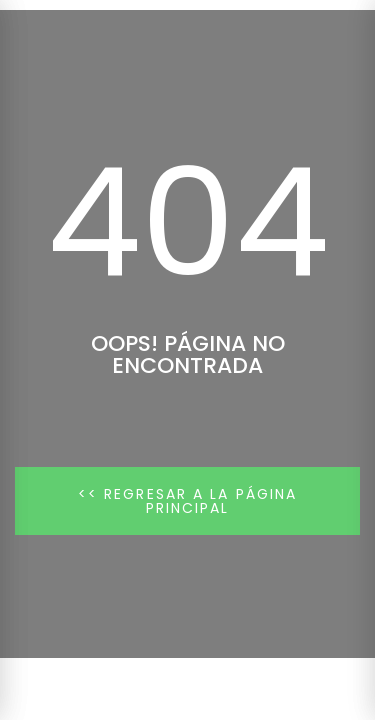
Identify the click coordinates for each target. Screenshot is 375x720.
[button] (187, 501)
